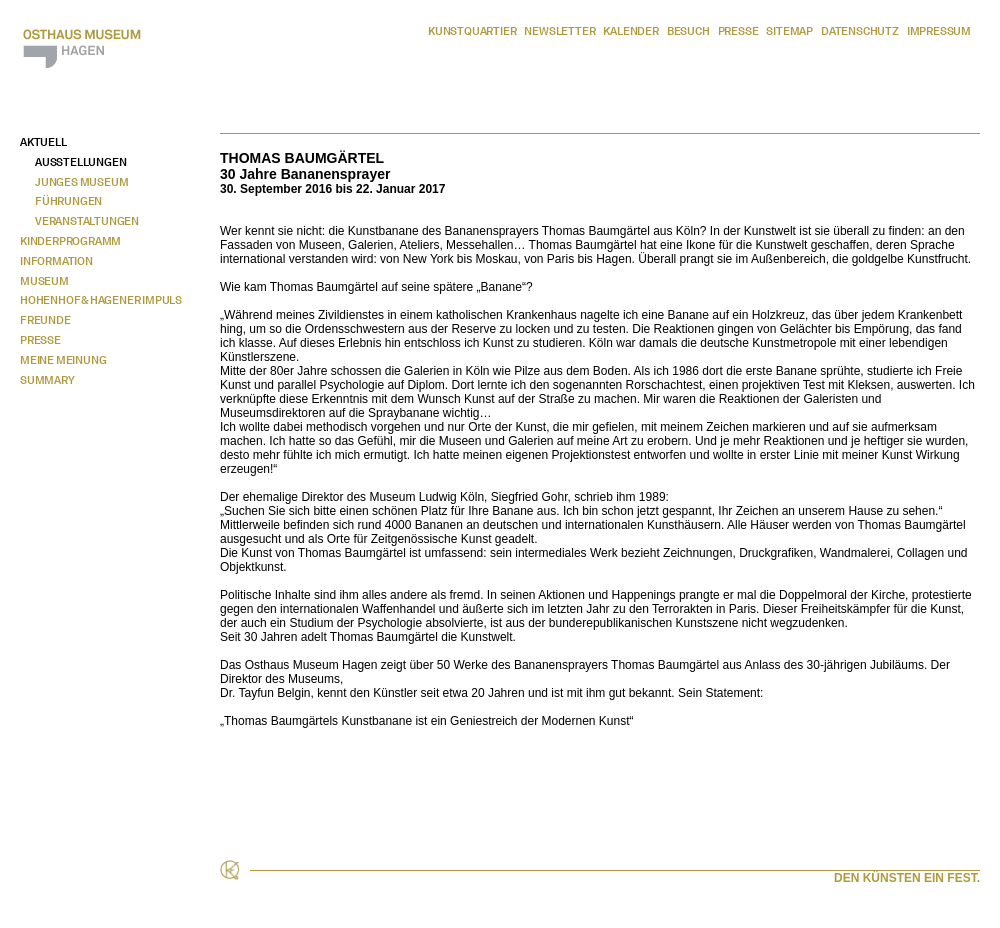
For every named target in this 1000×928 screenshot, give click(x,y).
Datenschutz (860, 31)
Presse (738, 31)
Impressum (939, 31)
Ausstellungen (80, 162)
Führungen (68, 201)
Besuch (688, 31)
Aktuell (43, 142)
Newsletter (559, 31)
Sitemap (789, 31)
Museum (44, 281)
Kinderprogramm (70, 241)
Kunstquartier (472, 31)
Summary (47, 380)
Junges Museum (81, 182)
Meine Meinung (63, 360)
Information (56, 261)
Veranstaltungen (87, 221)
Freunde (45, 320)
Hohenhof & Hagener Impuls (101, 300)
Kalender (630, 31)
